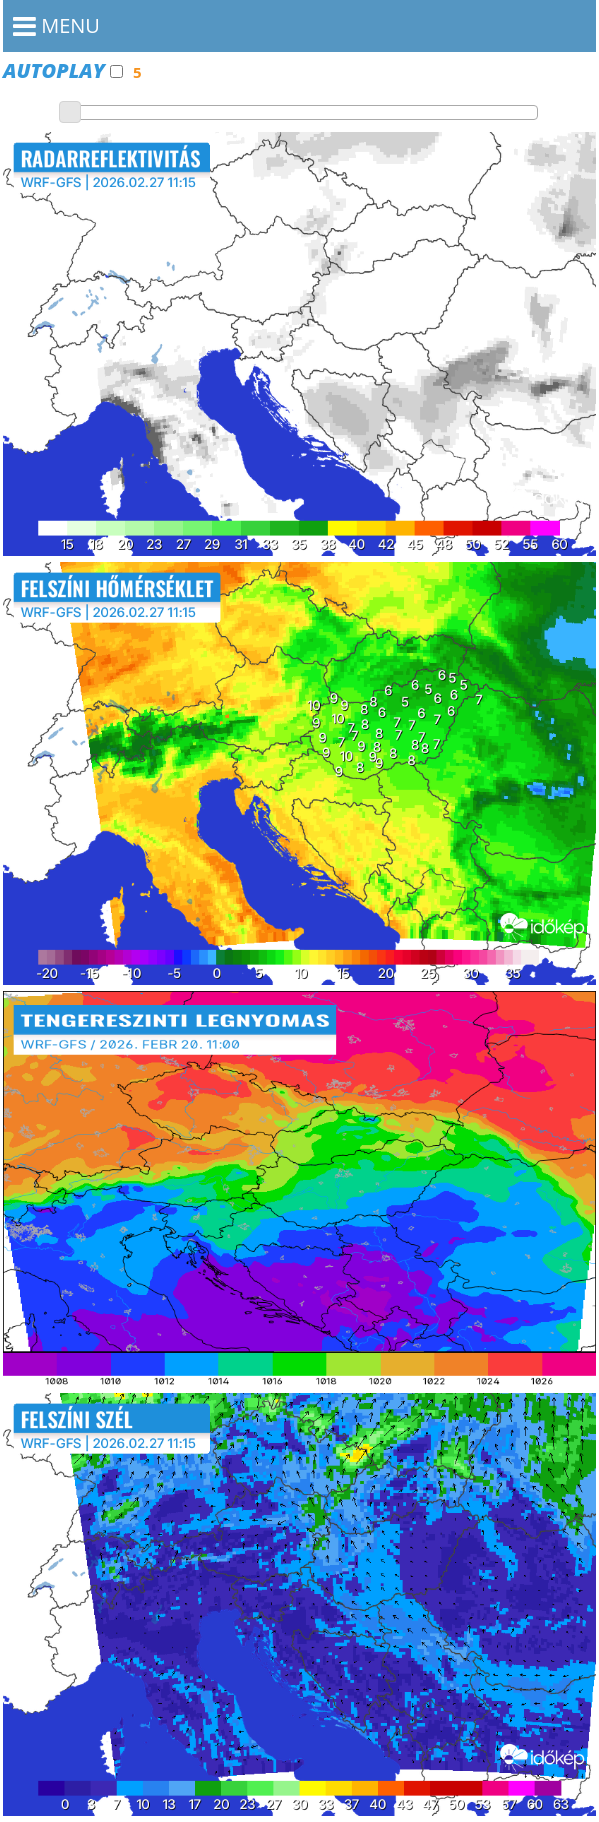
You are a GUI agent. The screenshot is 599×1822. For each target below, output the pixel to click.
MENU (56, 25)
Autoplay (63, 70)
